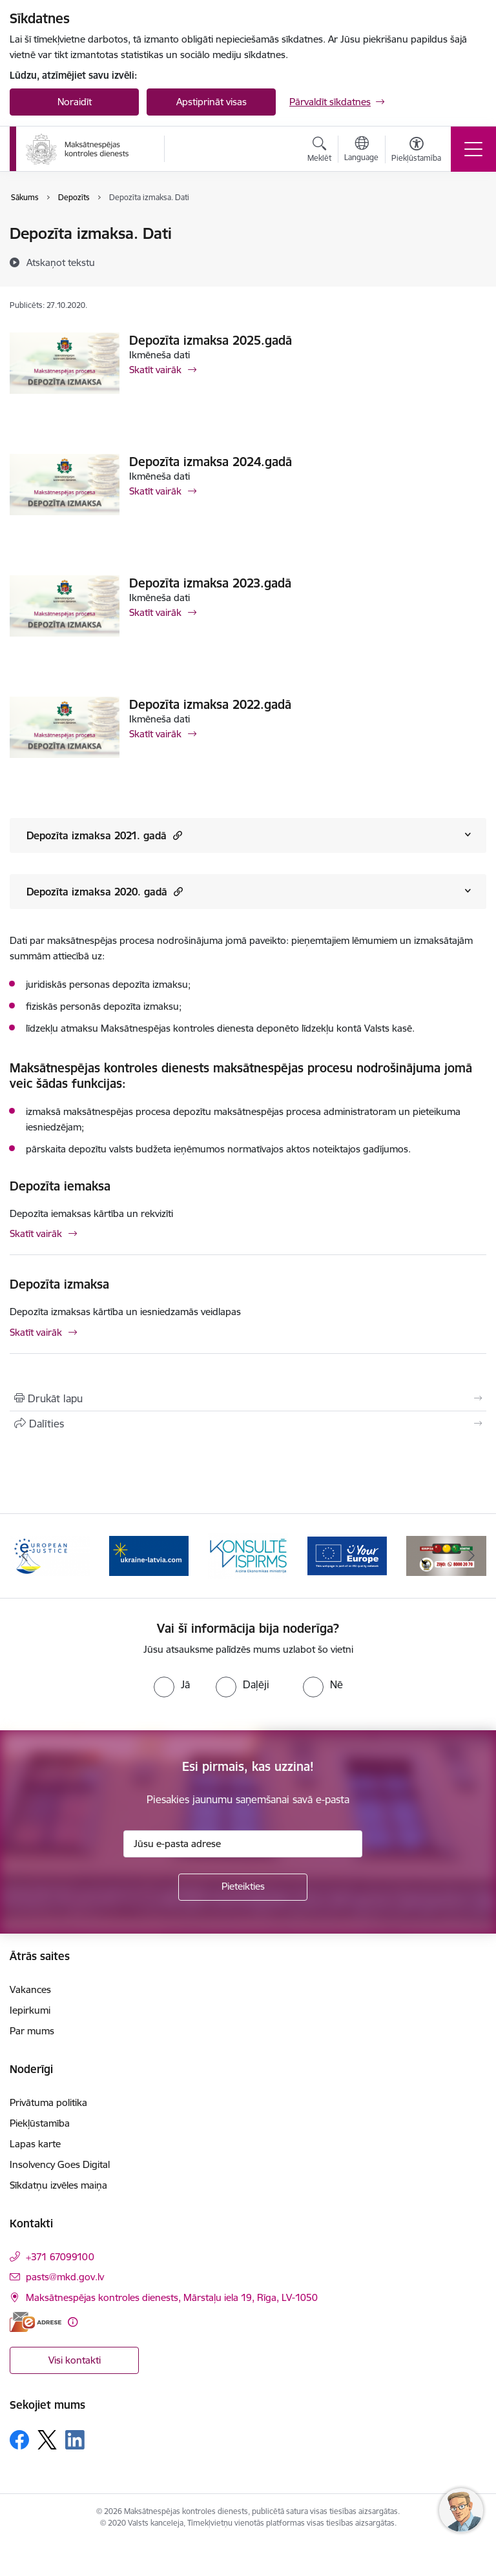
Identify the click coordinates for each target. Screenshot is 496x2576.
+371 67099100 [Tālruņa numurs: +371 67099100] (60, 2257)
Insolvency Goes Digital (60, 2164)
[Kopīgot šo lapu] (248, 1423)
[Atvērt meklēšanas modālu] (319, 151)
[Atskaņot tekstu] (60, 262)
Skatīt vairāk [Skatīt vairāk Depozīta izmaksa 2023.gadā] (155, 612)
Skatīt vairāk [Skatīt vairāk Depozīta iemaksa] (36, 1233)
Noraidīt (74, 102)
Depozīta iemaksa (60, 1186)
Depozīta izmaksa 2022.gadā (210, 704)
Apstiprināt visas (211, 102)
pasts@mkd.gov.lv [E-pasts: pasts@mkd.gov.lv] (65, 2277)
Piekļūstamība (40, 2123)
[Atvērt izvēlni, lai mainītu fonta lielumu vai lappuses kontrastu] (416, 151)
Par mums (32, 2031)
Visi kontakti (74, 2360)
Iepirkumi (30, 2010)
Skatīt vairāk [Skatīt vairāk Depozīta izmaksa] (36, 1332)
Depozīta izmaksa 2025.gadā (210, 340)
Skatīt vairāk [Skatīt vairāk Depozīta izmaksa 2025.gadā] (155, 369)
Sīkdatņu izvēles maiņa (58, 2185)
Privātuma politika (48, 2102)
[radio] (172, 1684)
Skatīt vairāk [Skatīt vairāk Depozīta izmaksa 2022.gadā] (155, 734)
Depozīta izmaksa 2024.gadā (210, 461)
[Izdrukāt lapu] (248, 1398)
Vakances (30, 1989)
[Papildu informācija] (73, 2322)
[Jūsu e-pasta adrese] (242, 1843)
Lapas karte (35, 2144)
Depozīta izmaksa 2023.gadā (210, 583)
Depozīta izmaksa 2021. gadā (104, 835)
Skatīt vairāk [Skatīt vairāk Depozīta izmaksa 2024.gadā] (155, 491)
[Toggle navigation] (473, 149)
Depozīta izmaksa (59, 1284)
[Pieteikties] (242, 1887)
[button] (176, 835)
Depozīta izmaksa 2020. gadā (104, 891)
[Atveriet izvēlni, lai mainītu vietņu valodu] (361, 150)
